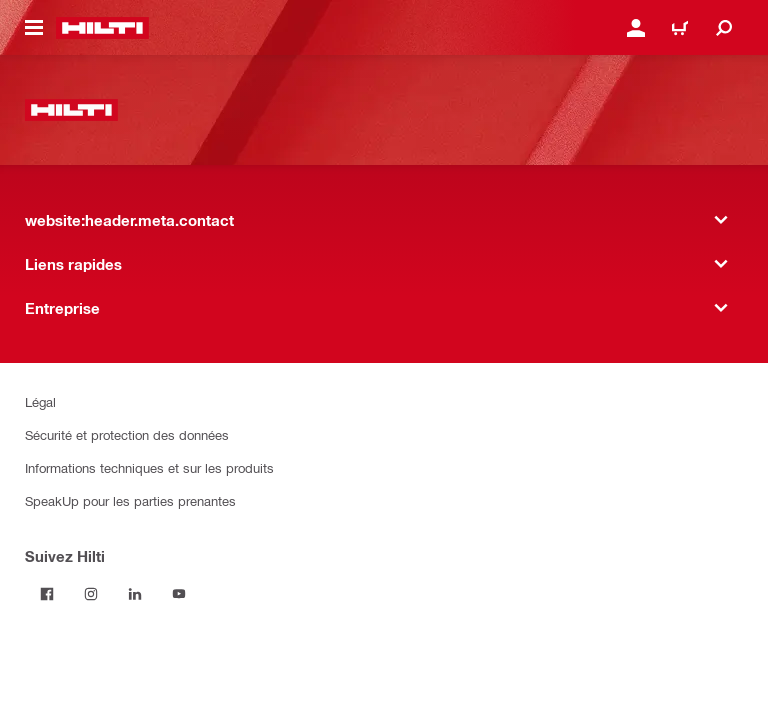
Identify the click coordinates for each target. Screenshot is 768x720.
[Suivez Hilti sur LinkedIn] (135, 594)
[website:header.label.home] (102, 28)
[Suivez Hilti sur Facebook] (47, 594)
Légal (40, 401)
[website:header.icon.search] (724, 28)
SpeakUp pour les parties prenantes (130, 500)
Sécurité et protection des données (127, 434)
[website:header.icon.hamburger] (34, 28)
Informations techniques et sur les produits (149, 467)
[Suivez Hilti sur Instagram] (91, 594)
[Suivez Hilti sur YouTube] (179, 594)
